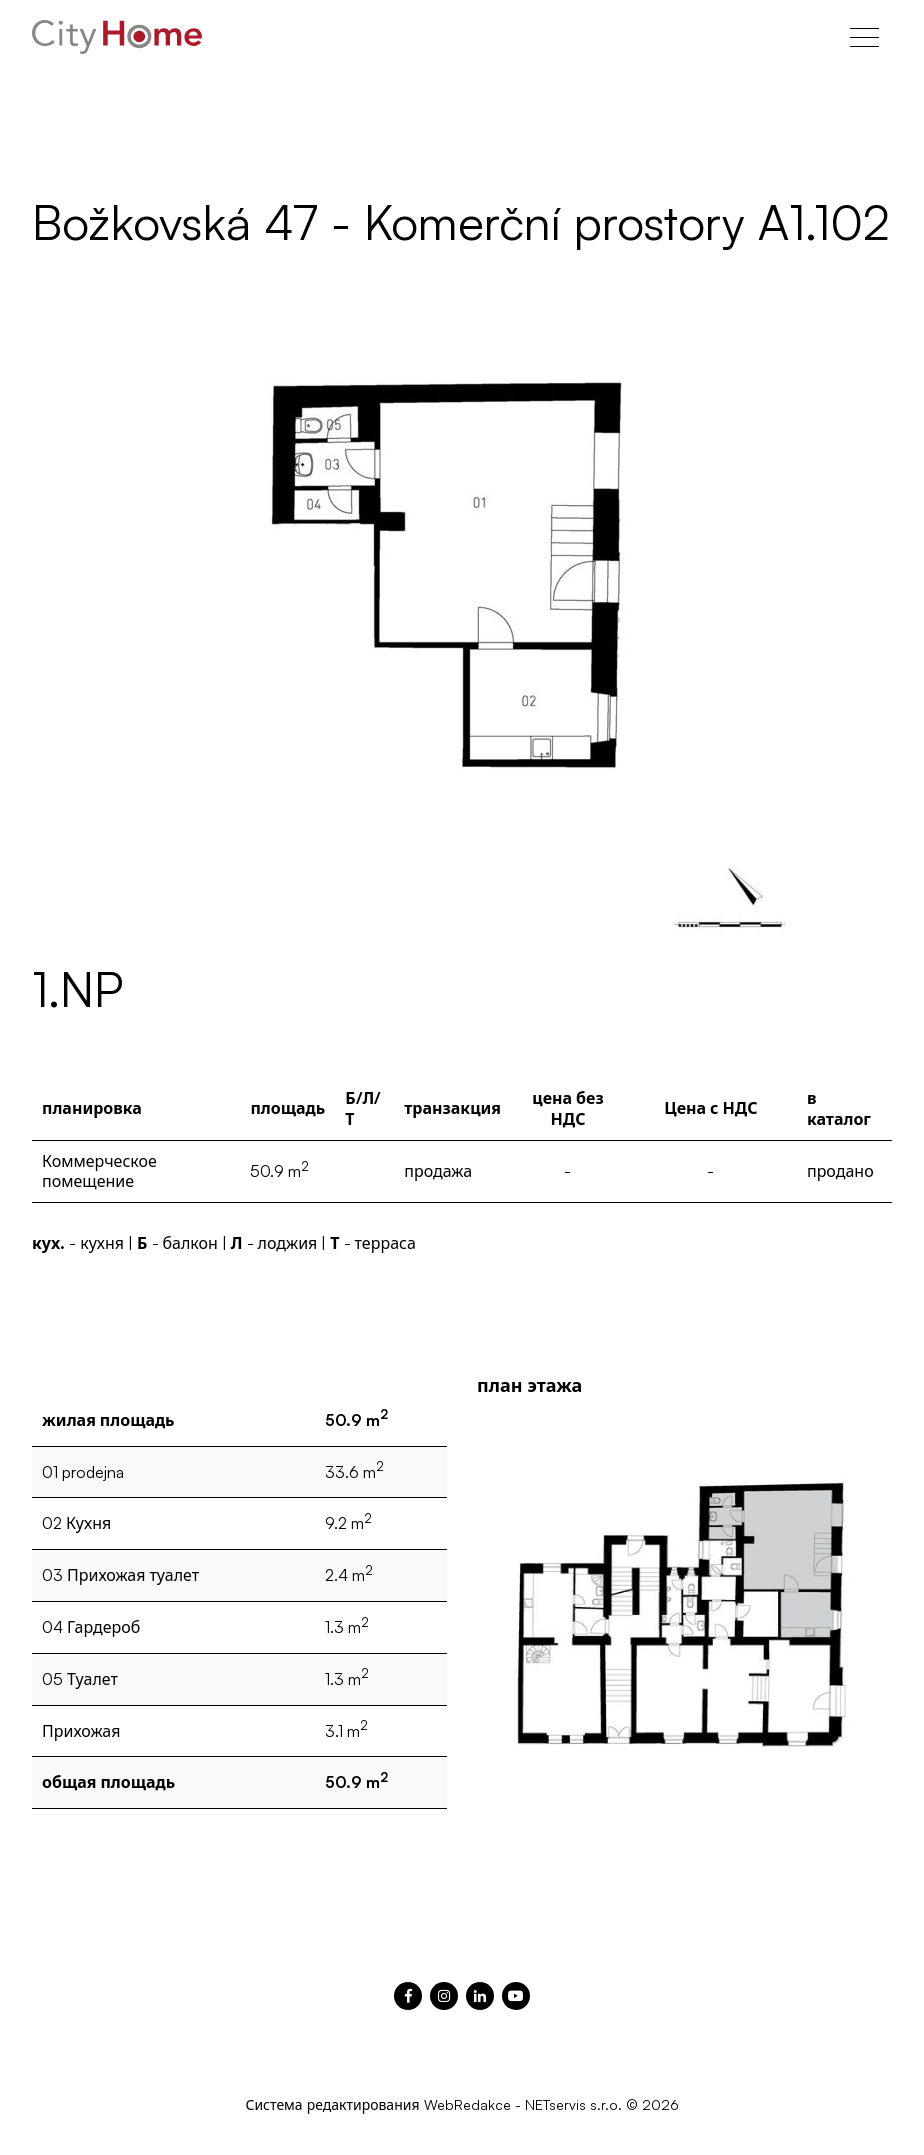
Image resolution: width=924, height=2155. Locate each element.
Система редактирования (332, 2104)
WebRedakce (467, 2104)
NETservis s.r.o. (573, 2104)
